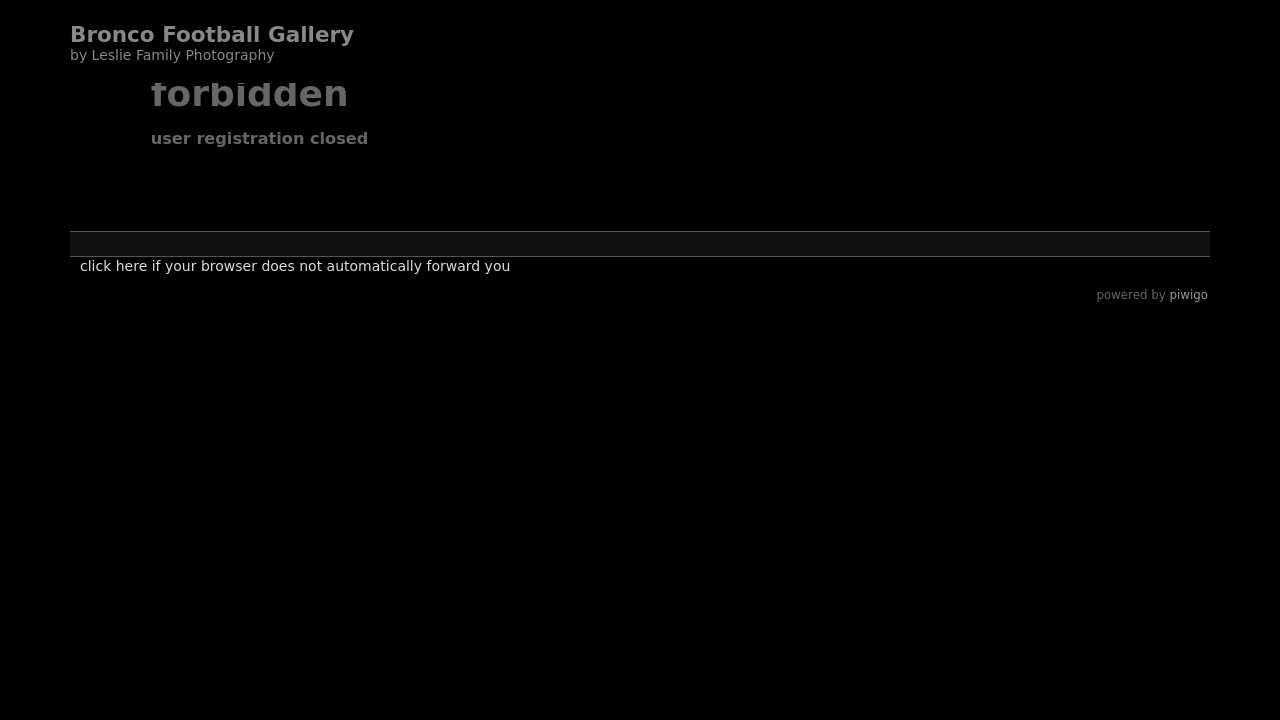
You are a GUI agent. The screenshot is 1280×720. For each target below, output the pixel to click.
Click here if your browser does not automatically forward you (295, 266)
